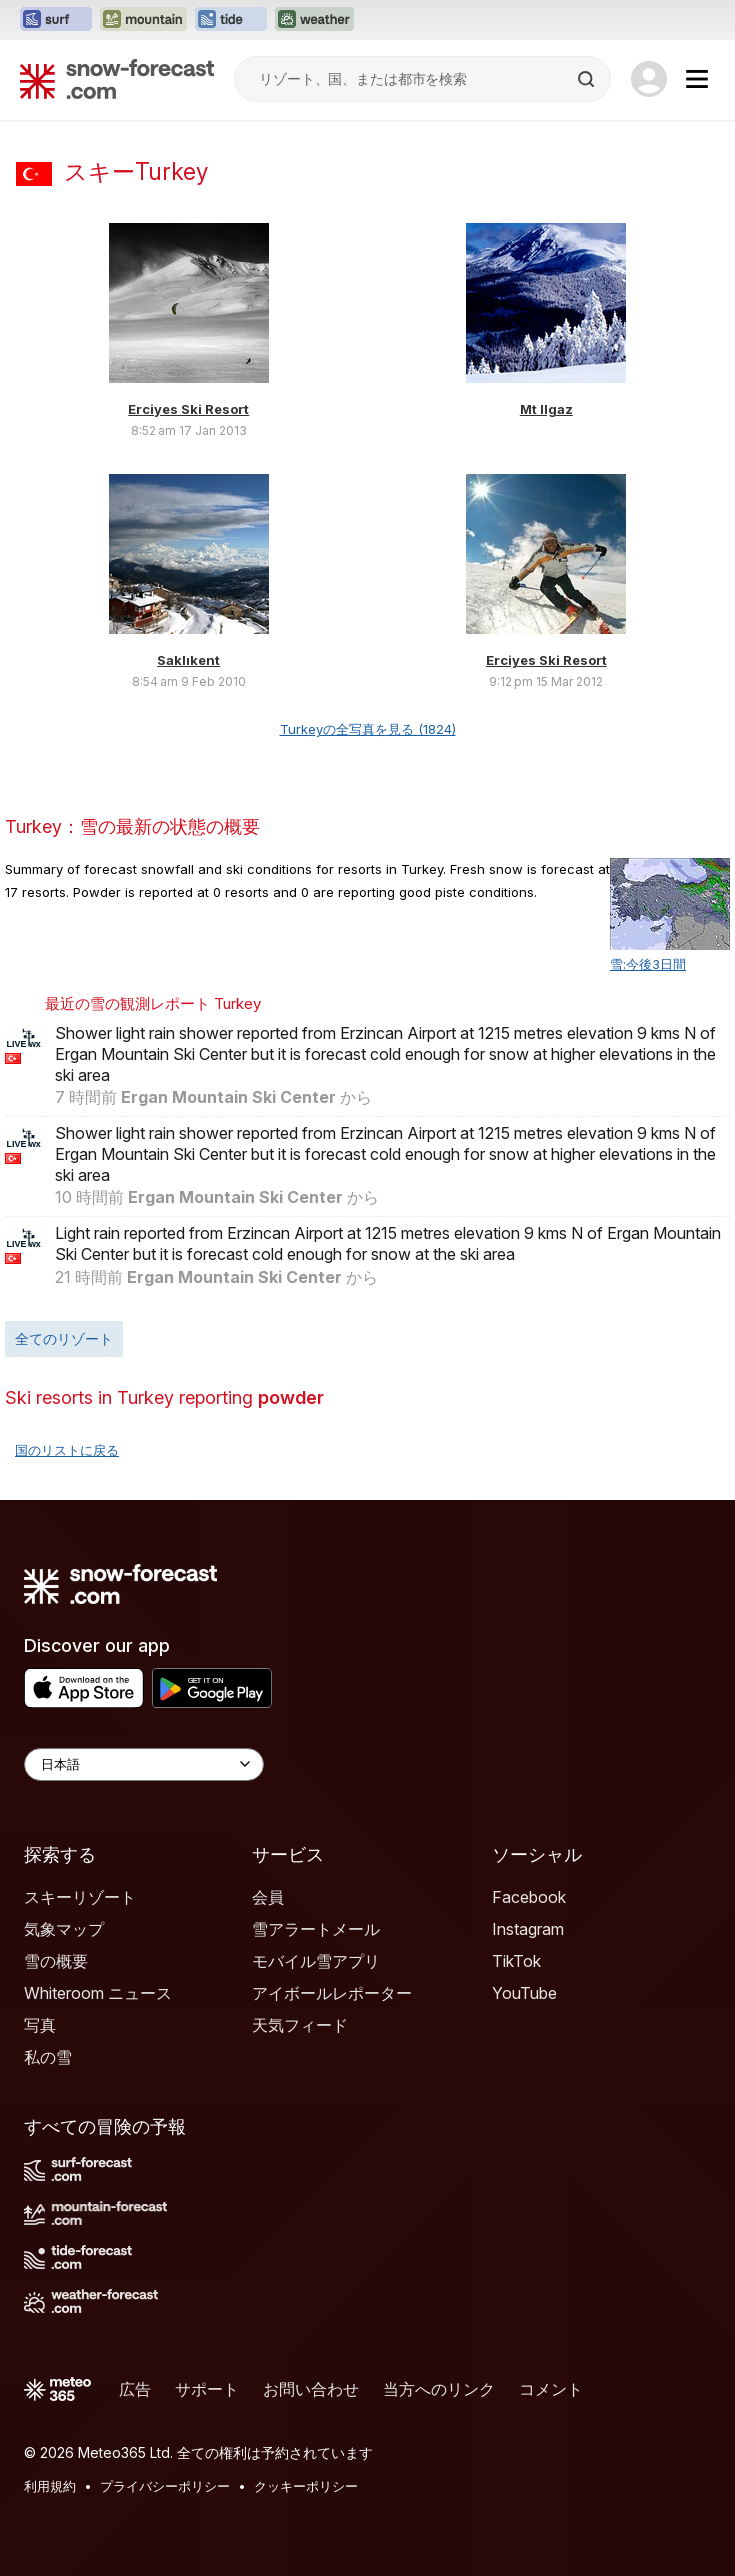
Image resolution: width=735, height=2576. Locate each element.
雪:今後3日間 (648, 964)
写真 (40, 2025)
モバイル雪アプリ (316, 1961)
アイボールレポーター (332, 1993)
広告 (135, 2389)
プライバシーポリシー (165, 2486)
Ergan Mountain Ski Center (228, 1097)
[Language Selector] (144, 1764)
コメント (551, 2389)
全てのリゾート (64, 1338)
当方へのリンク (439, 2389)
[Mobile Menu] (697, 79)
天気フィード (300, 2025)
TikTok (516, 1961)
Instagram (528, 1929)
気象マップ (64, 1929)
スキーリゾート (80, 1897)
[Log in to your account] (649, 79)
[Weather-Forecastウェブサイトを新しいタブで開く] (314, 20)
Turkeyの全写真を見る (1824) (368, 729)
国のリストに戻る (67, 1450)
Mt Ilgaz (546, 409)
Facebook (529, 1897)
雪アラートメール (316, 1929)
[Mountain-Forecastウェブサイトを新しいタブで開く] (143, 20)
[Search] (588, 79)
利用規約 (50, 2486)
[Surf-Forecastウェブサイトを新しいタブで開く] (56, 20)
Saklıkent (188, 660)
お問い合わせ (311, 2389)
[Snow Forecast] (117, 79)
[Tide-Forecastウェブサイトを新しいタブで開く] (231, 20)
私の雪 (48, 2057)
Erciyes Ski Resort (188, 409)
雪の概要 (56, 1961)
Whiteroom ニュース (98, 1993)
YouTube (524, 1993)
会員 (268, 1897)
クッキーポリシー (306, 2486)
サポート (207, 2389)
